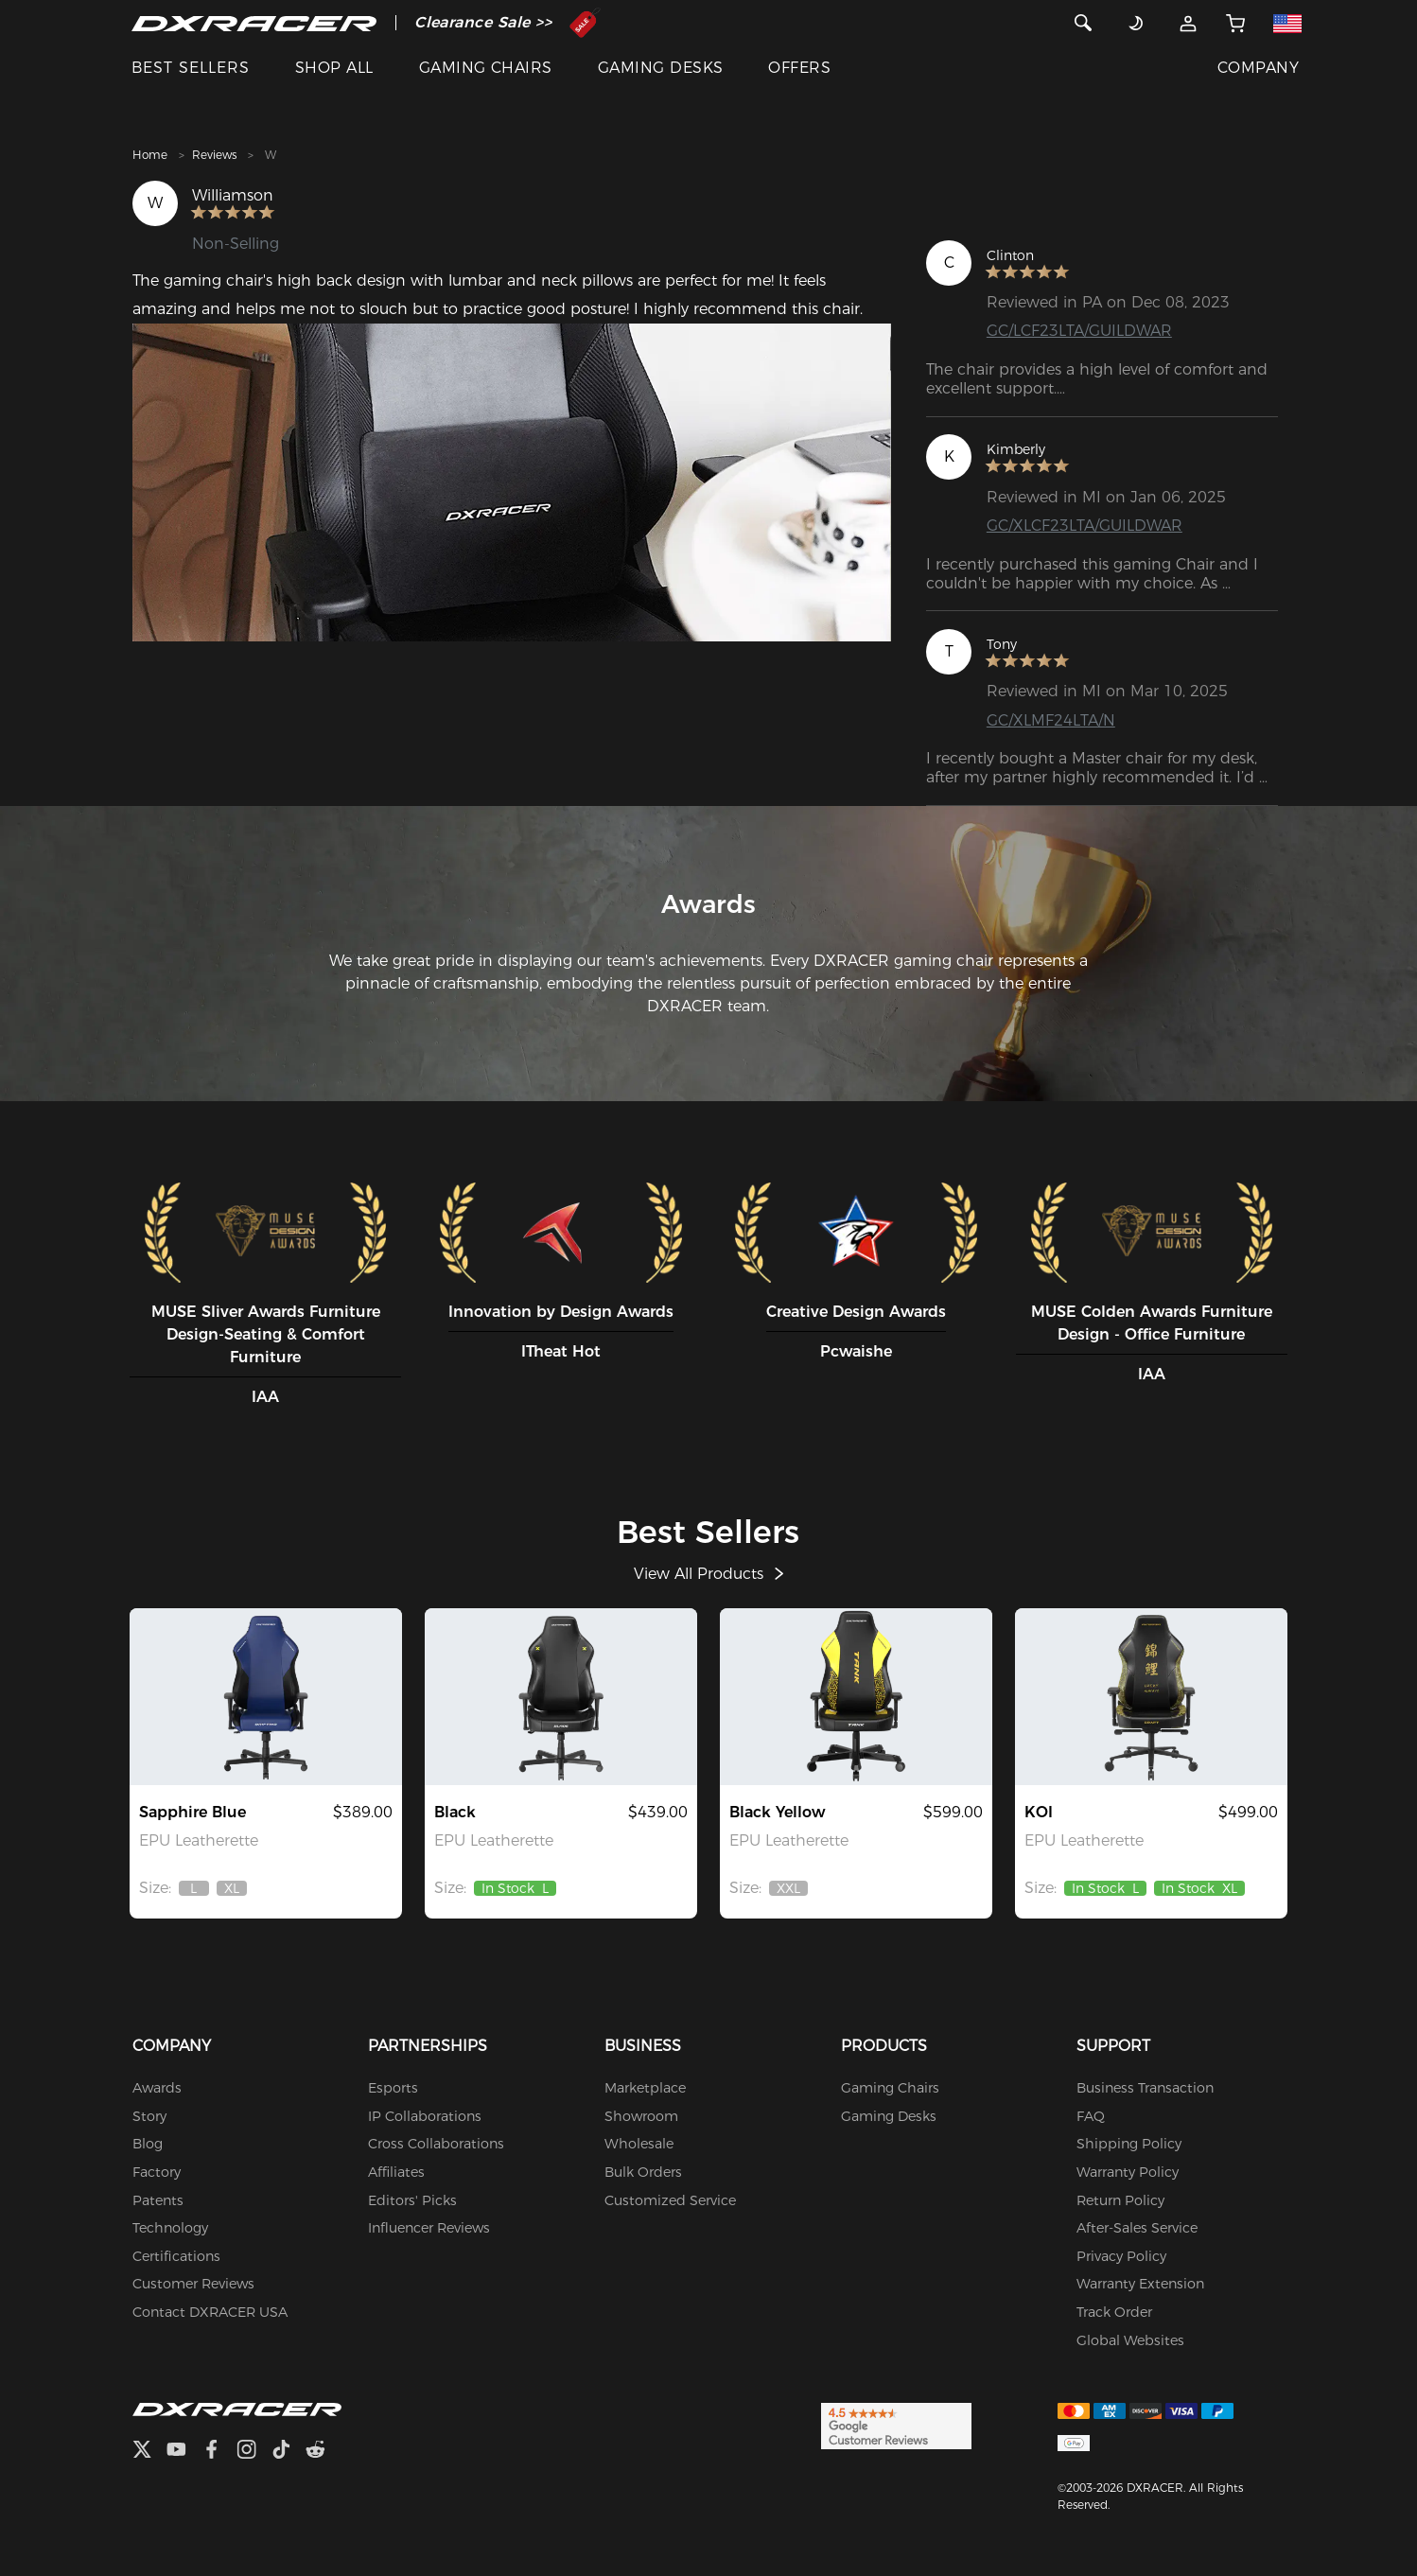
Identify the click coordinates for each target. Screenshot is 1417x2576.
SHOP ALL (334, 68)
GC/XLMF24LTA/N (1051, 720)
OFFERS (799, 68)
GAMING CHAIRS (485, 68)
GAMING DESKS (661, 68)
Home (149, 155)
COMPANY (1258, 68)
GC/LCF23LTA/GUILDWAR (1079, 331)
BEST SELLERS (190, 68)
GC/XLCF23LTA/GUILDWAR (1084, 525)
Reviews (214, 155)
